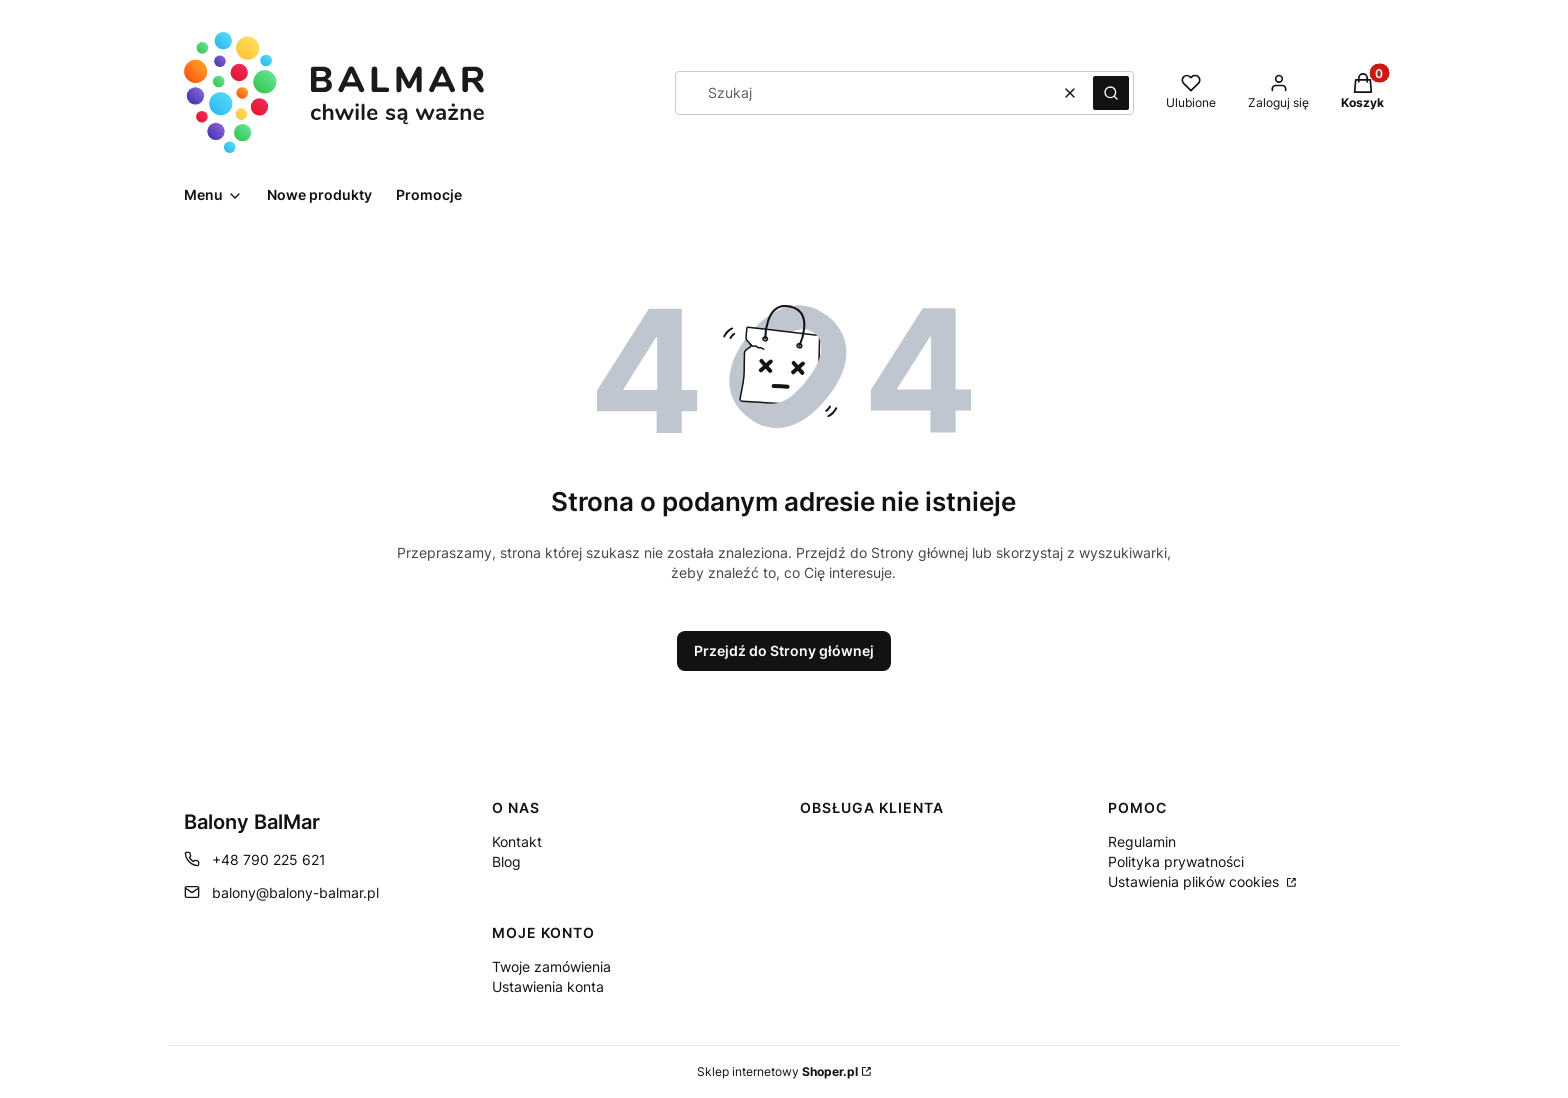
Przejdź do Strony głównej (784, 650)
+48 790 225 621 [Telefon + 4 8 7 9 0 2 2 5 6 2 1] (269, 859)
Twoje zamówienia (551, 966)
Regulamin (1142, 841)
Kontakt (517, 841)
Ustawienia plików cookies (1195, 881)
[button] (1111, 93)
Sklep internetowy (777, 1071)
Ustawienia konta (548, 986)
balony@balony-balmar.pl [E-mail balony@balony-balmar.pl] (295, 892)
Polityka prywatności (1176, 861)
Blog (506, 861)
